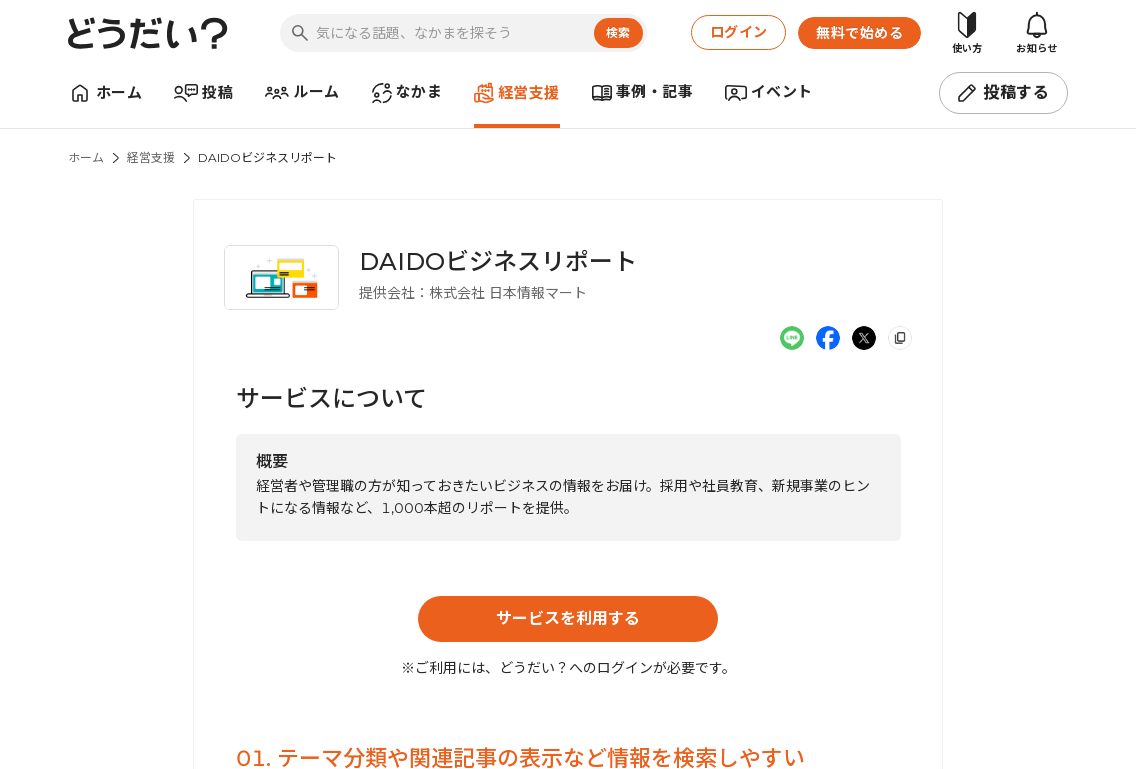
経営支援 (151, 157)
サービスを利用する (568, 618)
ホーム (86, 157)
